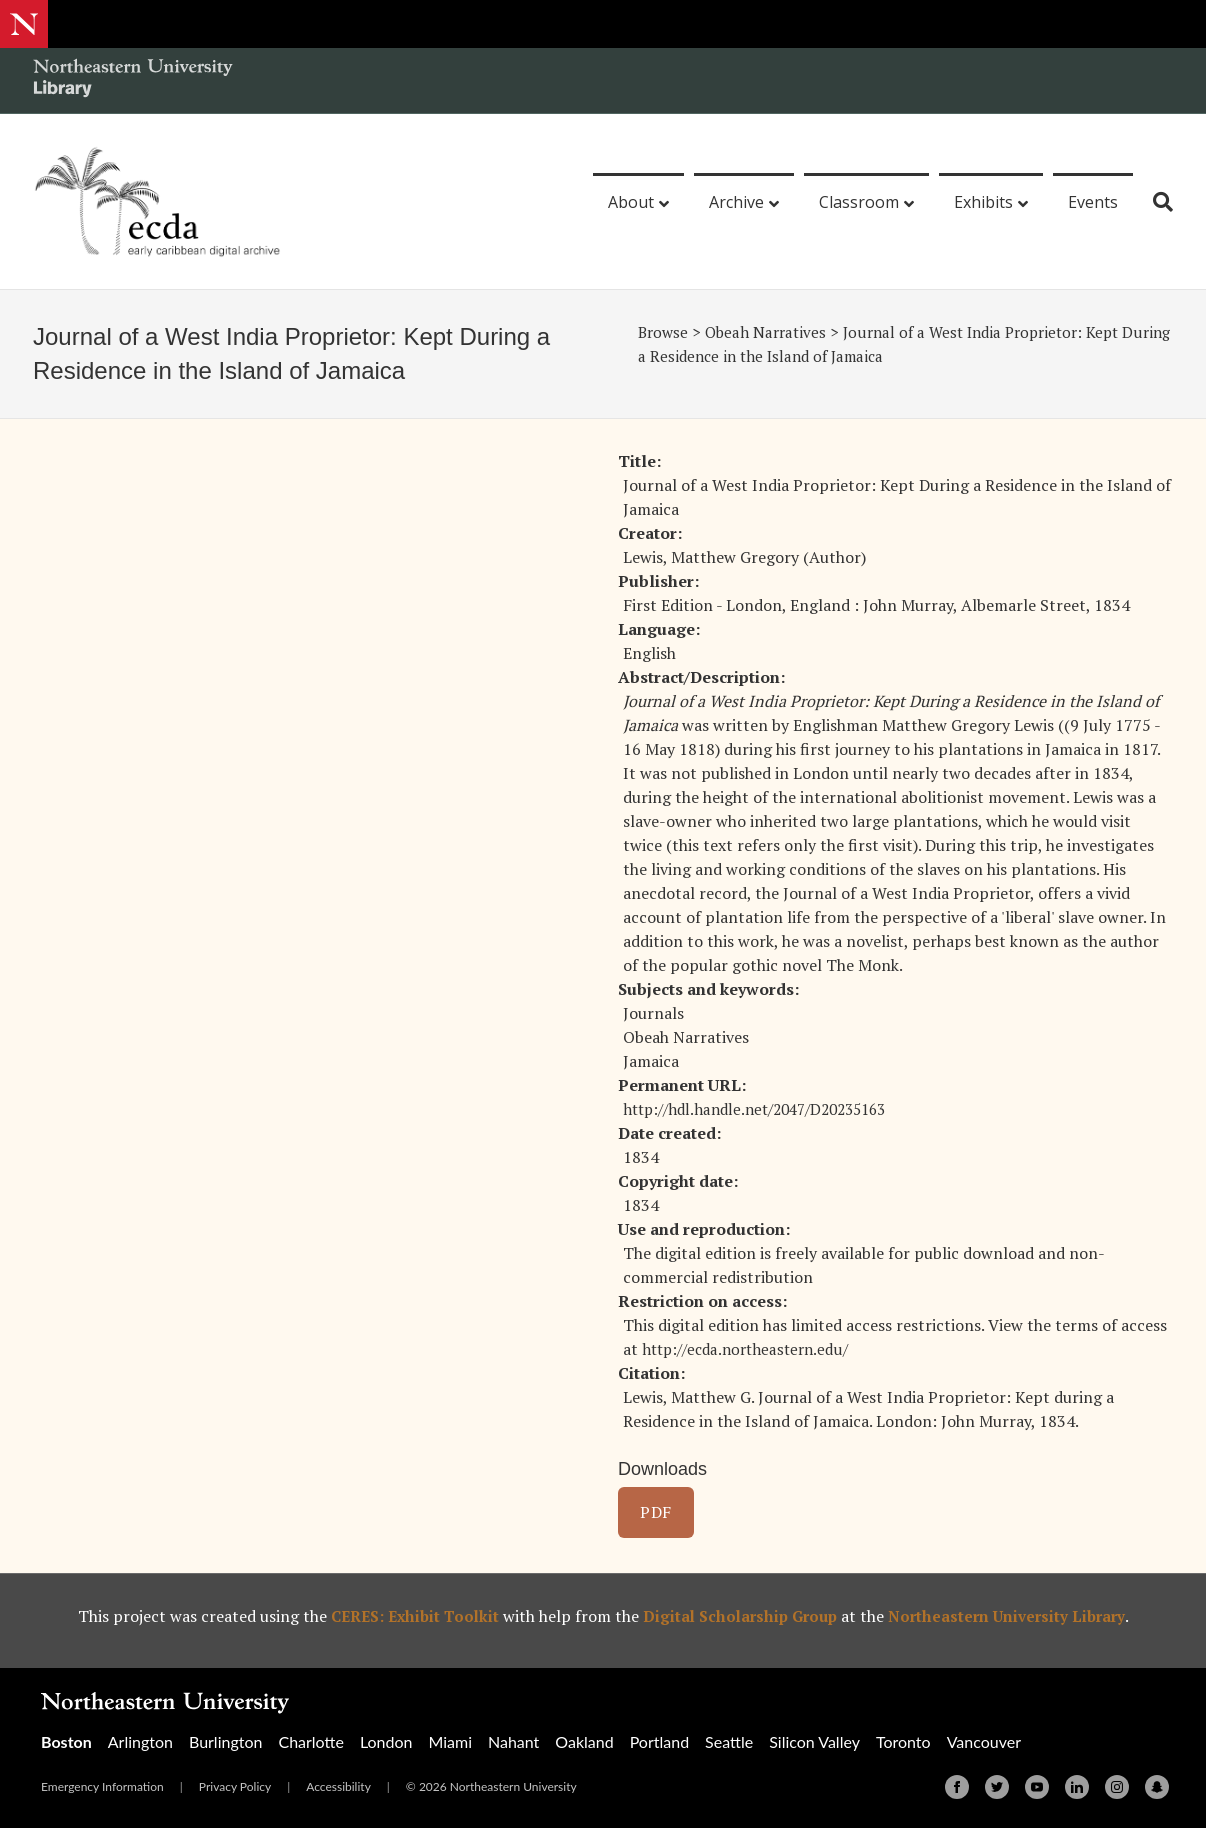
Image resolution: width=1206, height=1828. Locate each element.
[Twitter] (997, 1787)
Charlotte (310, 1741)
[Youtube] (1037, 1787)
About (631, 202)
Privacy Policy (235, 1786)
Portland (659, 1741)
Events (1093, 202)
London (386, 1741)
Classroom (859, 202)
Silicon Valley (814, 1741)
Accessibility (338, 1786)
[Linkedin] (1077, 1787)
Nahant (513, 1741)
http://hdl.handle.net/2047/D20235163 (766, 1109)
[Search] (1155, 202)
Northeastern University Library (1015, 1616)
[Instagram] (1117, 1787)
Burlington (225, 1741)
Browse (664, 332)
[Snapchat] (1157, 1787)
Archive (736, 202)
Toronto (903, 1741)
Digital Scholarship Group (740, 1616)
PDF (656, 1512)
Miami (450, 1741)
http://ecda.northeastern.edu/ (752, 1349)
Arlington (140, 1741)
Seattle (729, 1741)
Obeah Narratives (771, 332)
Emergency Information (102, 1786)
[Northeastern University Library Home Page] (133, 80)
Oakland (584, 1741)
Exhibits (983, 202)
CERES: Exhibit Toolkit (406, 1616)
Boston (66, 1741)
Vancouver (984, 1741)
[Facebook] (957, 1787)
